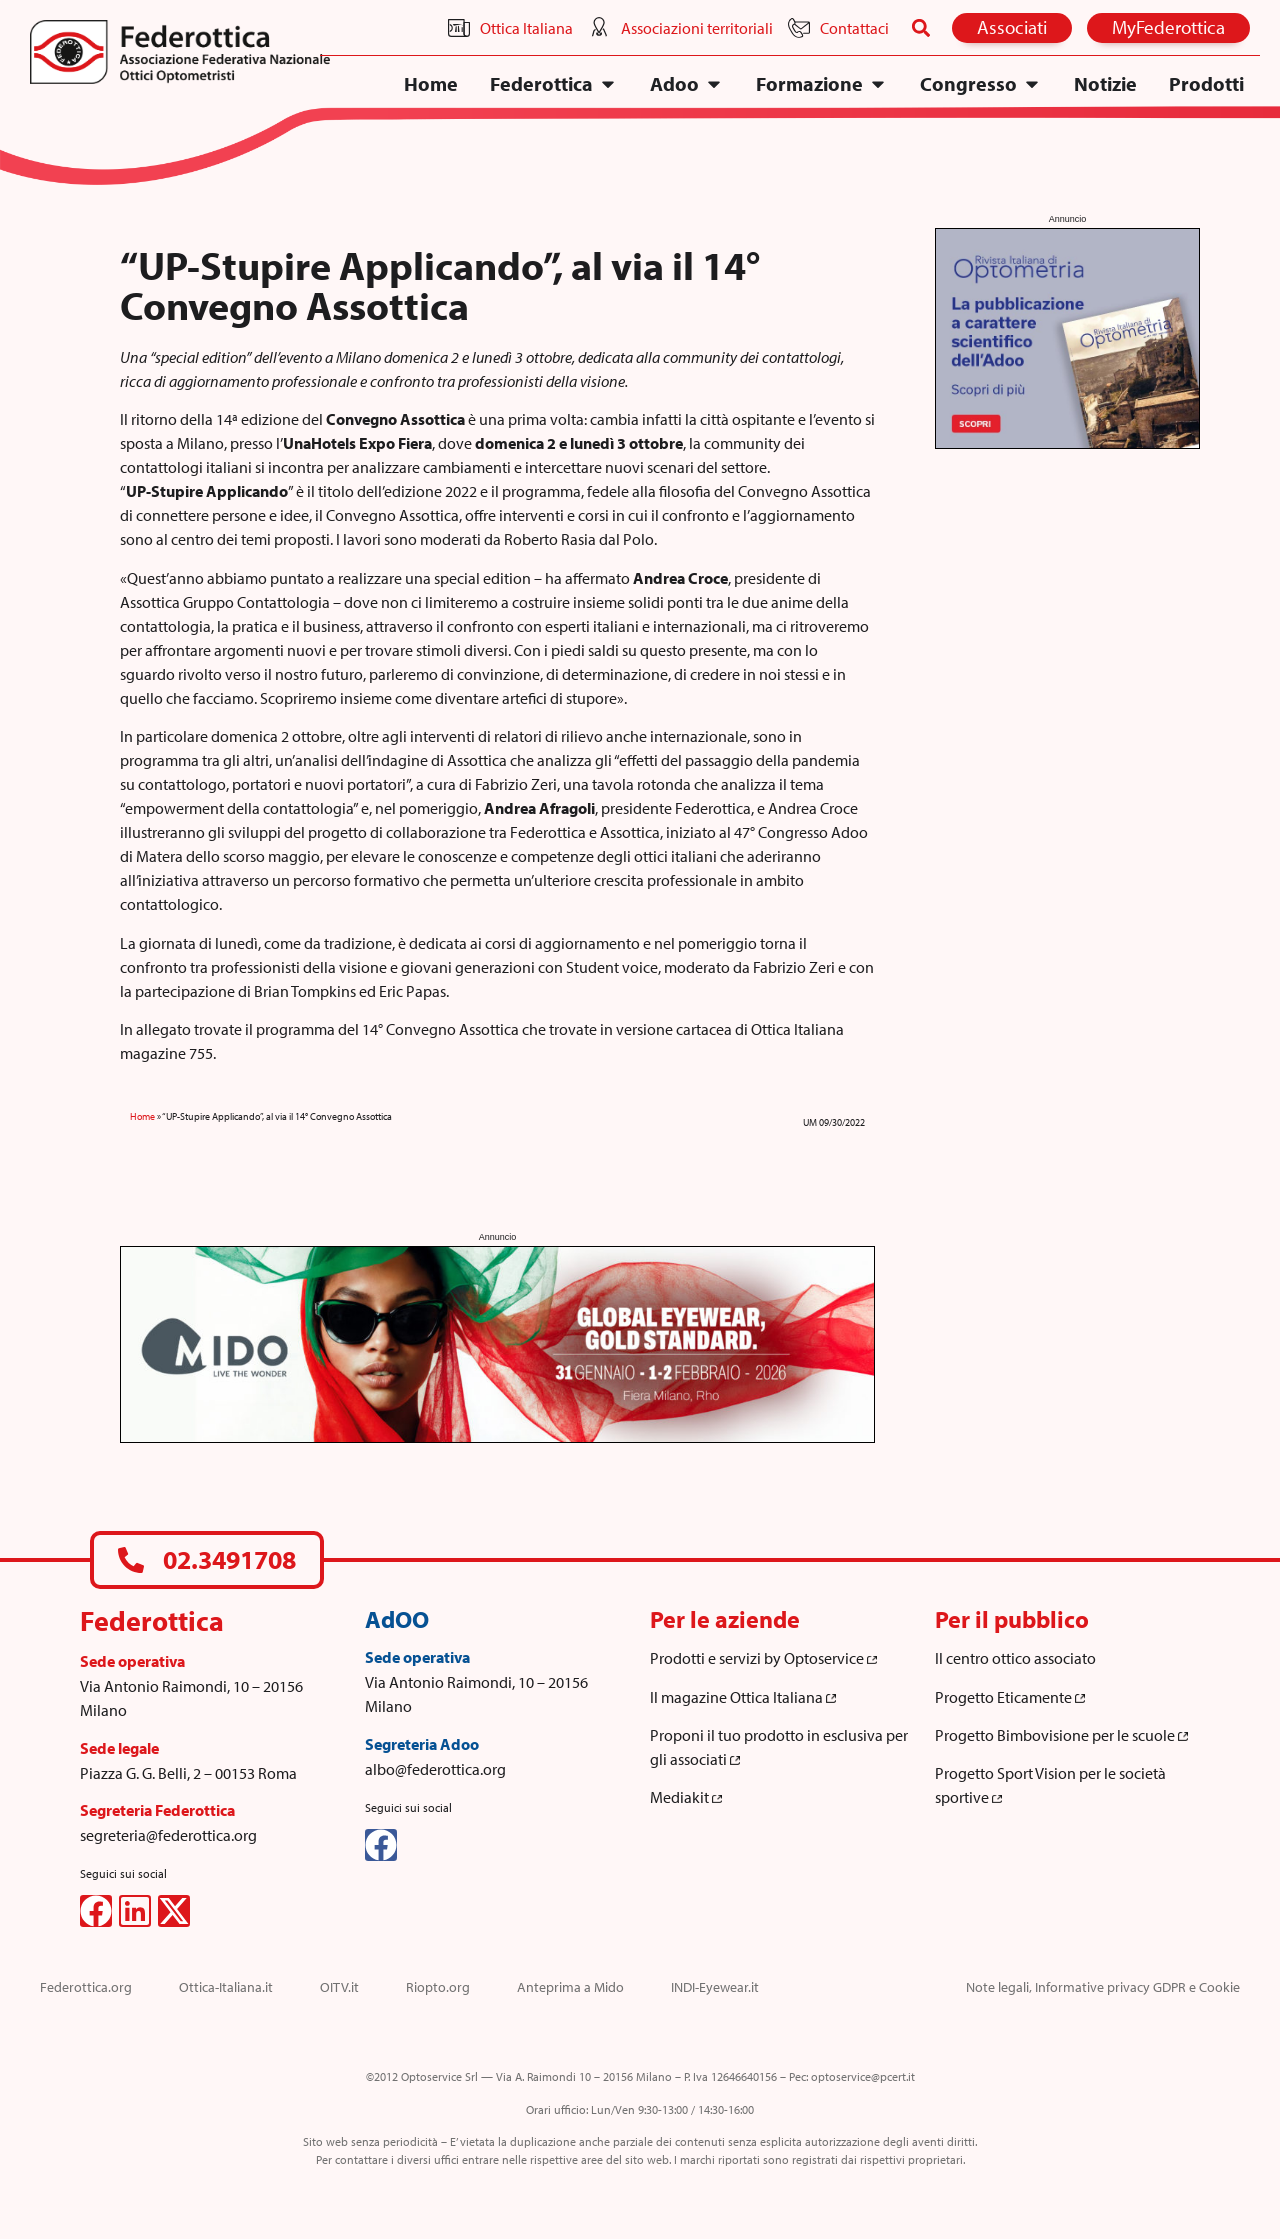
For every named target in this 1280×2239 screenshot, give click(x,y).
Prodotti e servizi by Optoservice (763, 1658)
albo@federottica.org (435, 1769)
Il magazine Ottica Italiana (743, 1697)
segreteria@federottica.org (168, 1835)
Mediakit (686, 1797)
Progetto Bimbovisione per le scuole (1061, 1735)
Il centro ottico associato (1015, 1658)
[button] (920, 27)
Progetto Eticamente (1010, 1697)
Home (142, 1116)
